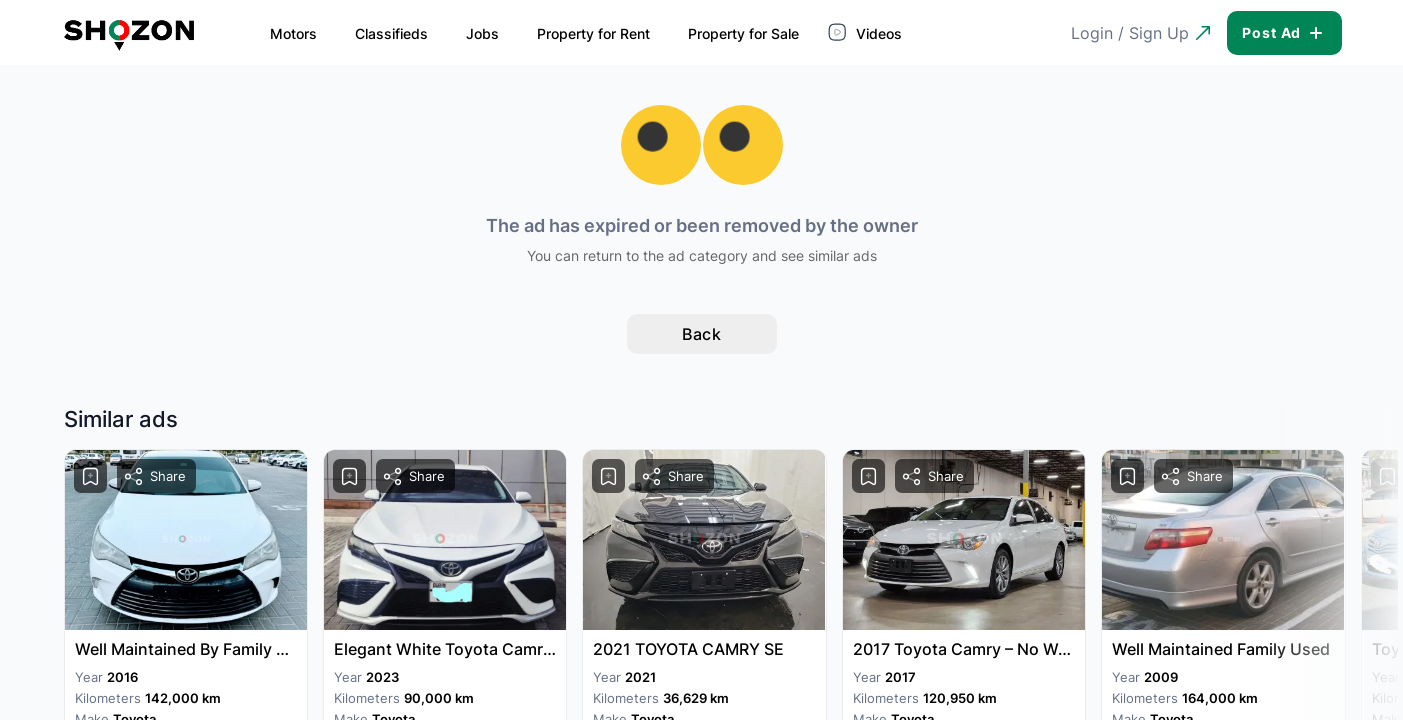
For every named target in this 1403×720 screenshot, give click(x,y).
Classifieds (362, 33)
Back (701, 334)
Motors (264, 33)
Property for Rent (564, 33)
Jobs (453, 33)
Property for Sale (714, 33)
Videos (838, 32)
